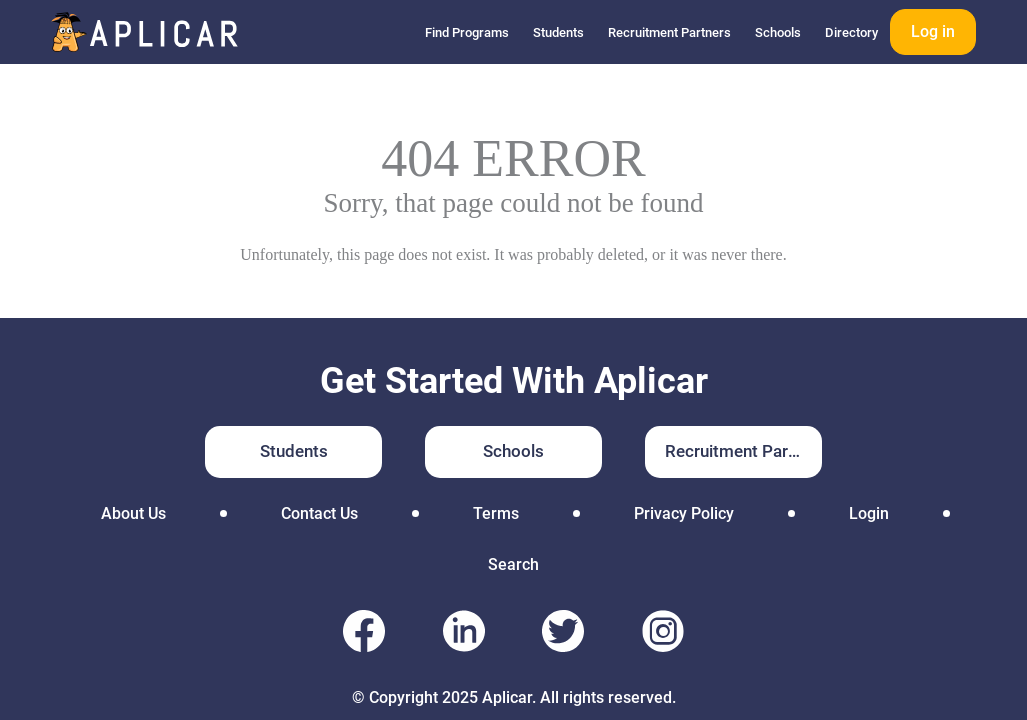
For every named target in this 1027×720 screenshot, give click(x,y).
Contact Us (319, 513)
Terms (496, 513)
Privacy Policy (684, 513)
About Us (133, 513)
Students (558, 32)
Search (513, 564)
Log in (933, 31)
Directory (851, 32)
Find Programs (467, 32)
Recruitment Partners (669, 32)
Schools (778, 32)
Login (869, 513)
